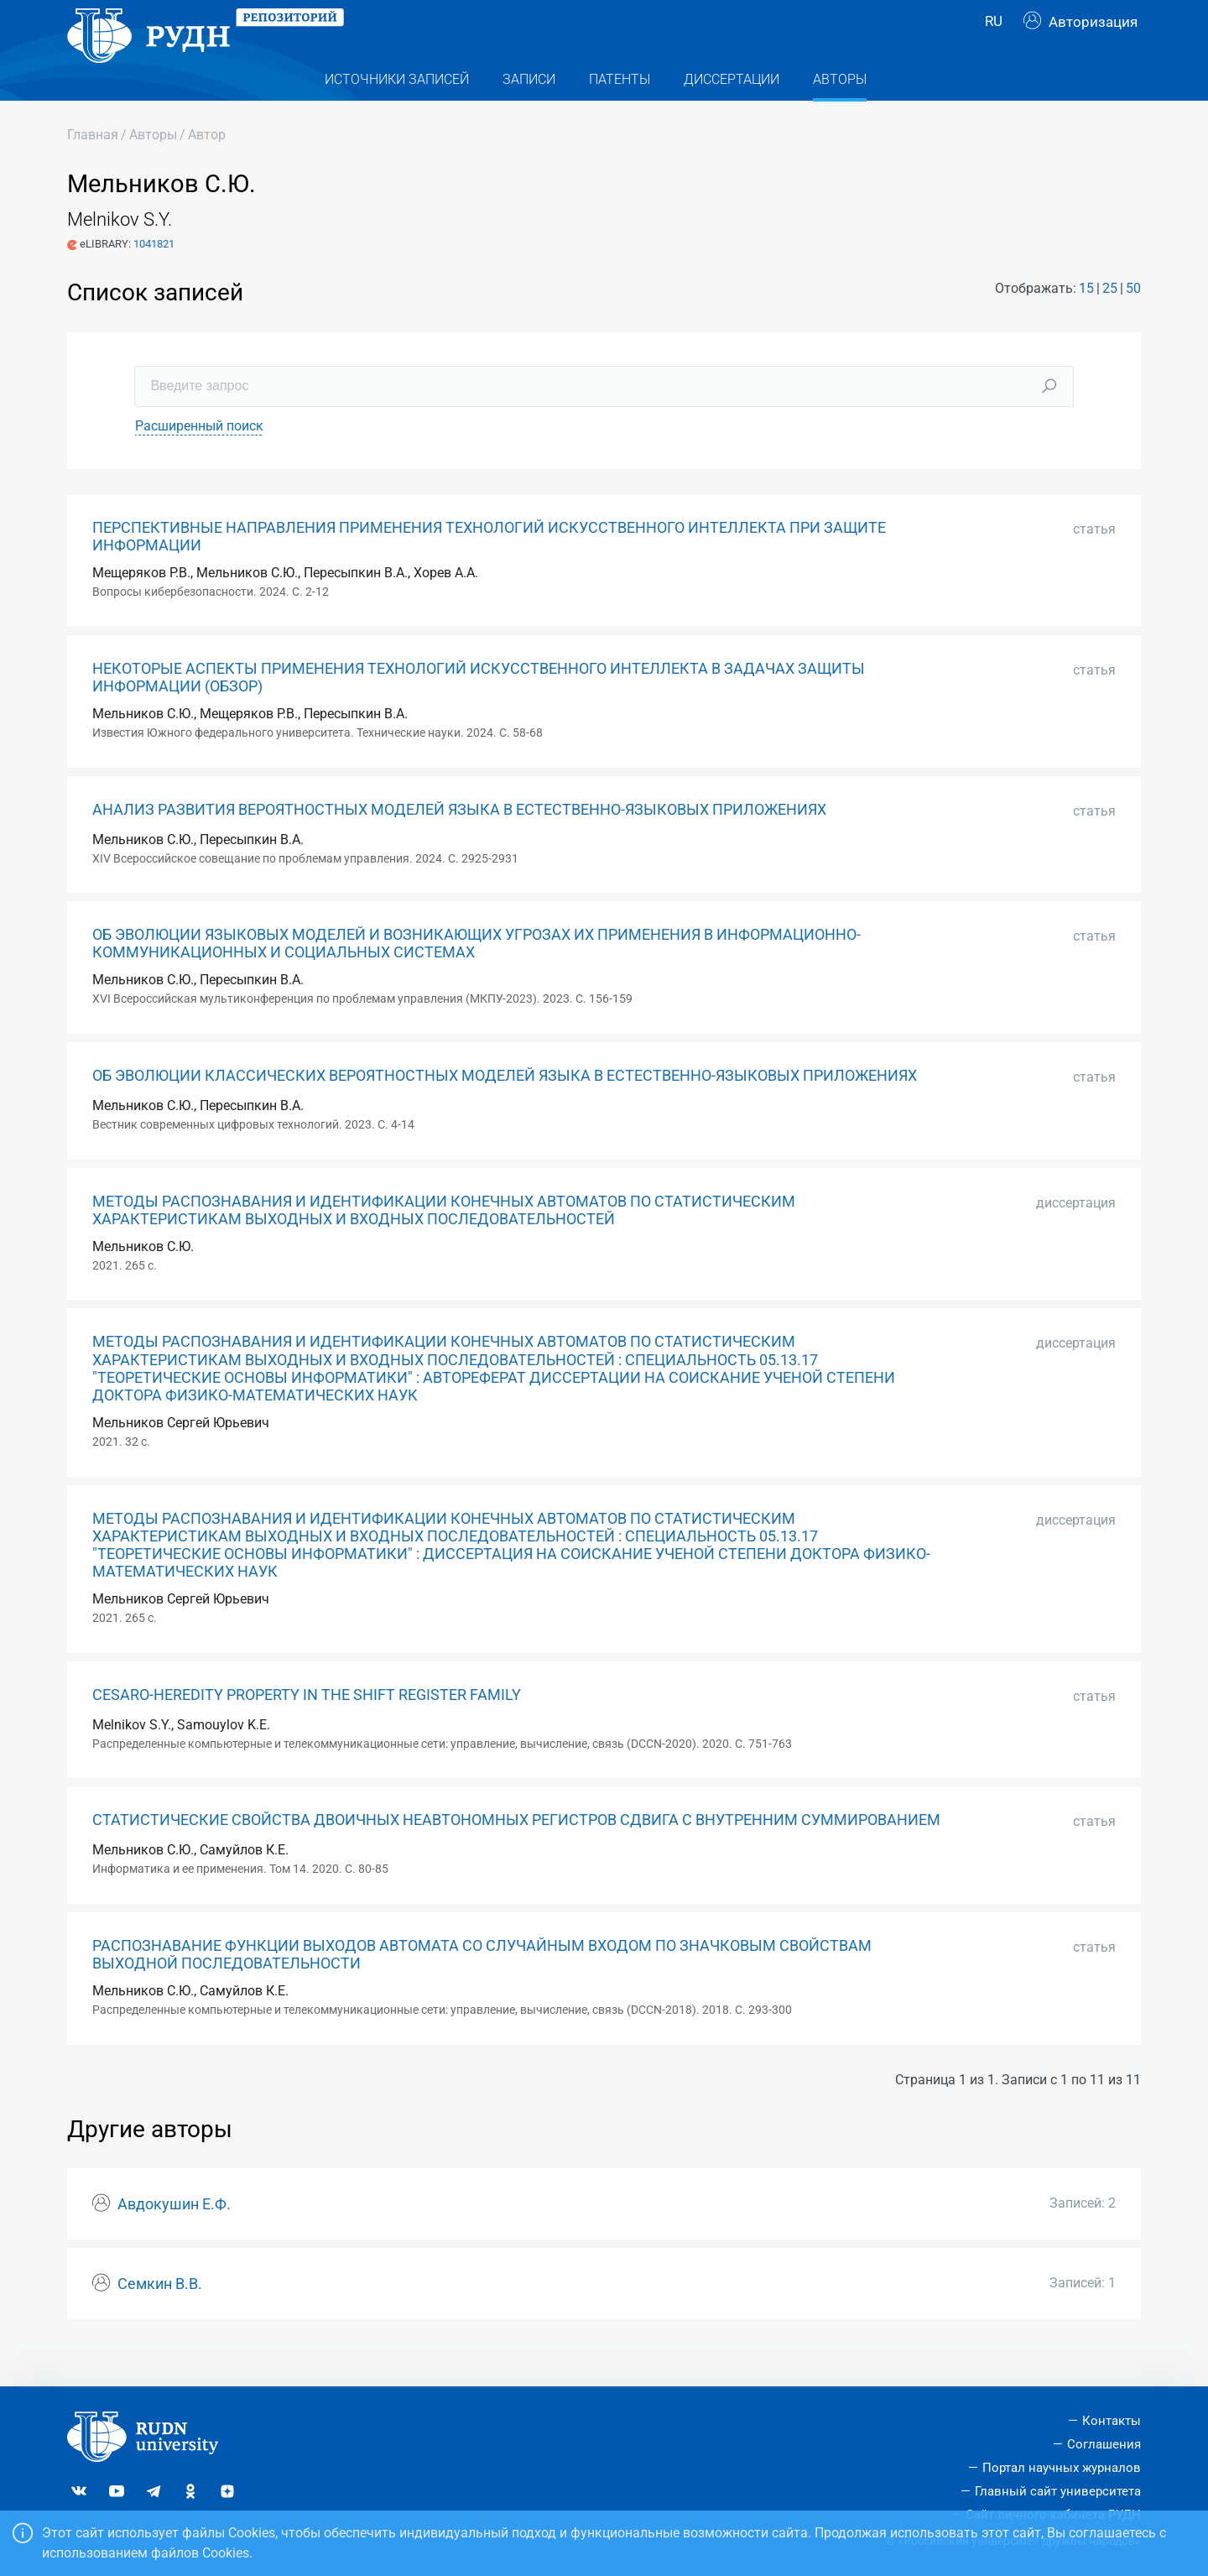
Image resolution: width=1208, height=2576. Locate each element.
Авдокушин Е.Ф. (174, 2237)
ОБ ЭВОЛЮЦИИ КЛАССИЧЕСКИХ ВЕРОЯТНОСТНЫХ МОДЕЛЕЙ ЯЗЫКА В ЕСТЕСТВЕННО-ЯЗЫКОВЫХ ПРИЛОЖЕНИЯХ (504, 1109)
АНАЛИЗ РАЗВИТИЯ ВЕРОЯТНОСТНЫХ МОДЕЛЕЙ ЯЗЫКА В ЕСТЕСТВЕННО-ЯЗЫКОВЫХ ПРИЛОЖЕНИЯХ (459, 843)
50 (1133, 322)
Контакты (1111, 2420)
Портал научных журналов (1061, 2467)
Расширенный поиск (199, 459)
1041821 (153, 277)
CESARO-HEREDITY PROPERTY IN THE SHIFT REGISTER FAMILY (306, 1728)
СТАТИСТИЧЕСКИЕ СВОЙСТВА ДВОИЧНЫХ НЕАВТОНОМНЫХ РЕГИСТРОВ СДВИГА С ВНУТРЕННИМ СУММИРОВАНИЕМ (516, 1853)
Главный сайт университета (1058, 2491)
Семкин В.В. (159, 2317)
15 (1086, 322)
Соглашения (1104, 2444)
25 (1109, 322)
